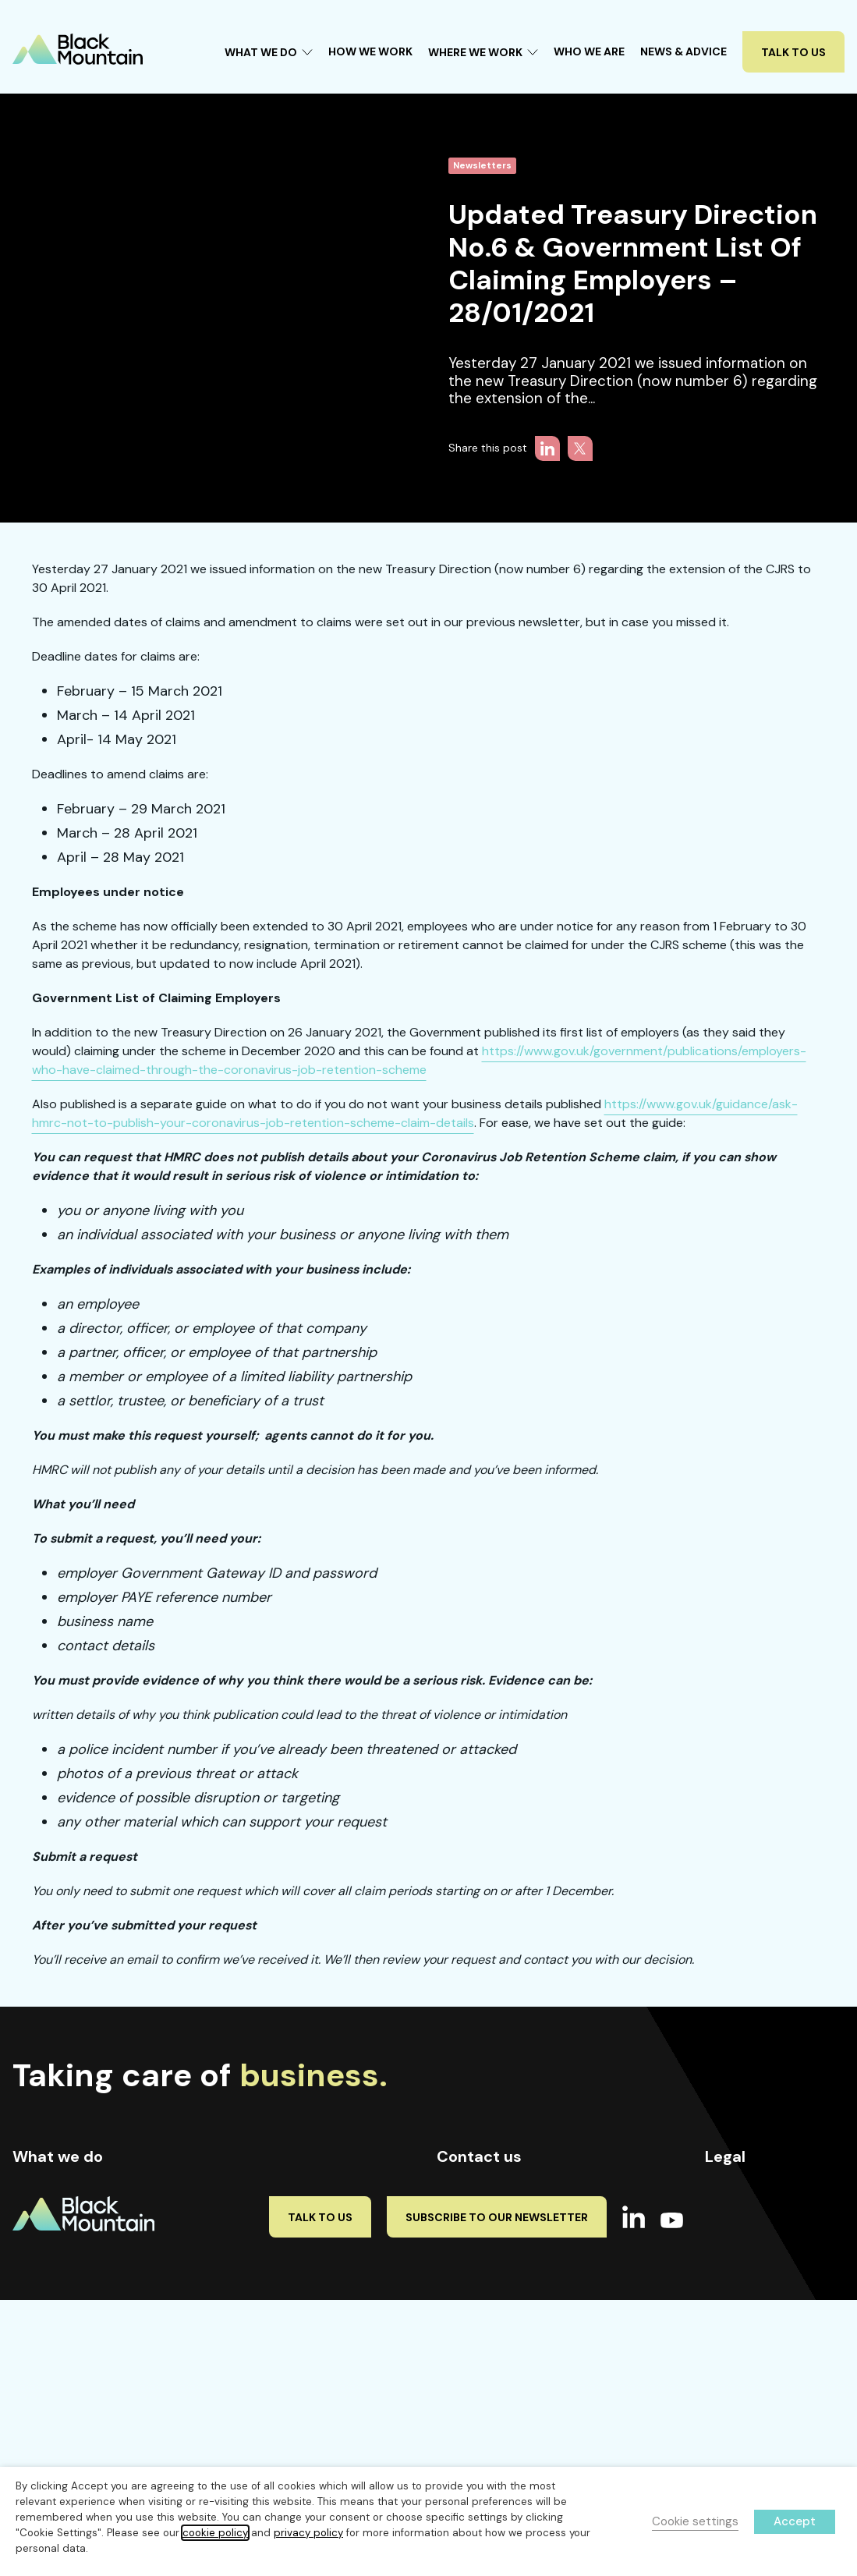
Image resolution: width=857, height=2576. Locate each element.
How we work (271, 2156)
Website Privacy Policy (762, 2262)
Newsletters (482, 166)
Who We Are (589, 51)
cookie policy (215, 2532)
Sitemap (727, 2288)
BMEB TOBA (734, 2314)
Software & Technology (73, 2310)
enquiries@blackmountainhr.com (521, 2310)
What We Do (269, 52)
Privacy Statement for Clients (762, 2228)
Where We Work (483, 52)
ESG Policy (732, 2365)
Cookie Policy (739, 2195)
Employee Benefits (59, 2252)
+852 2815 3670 (494, 2195)
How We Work (370, 51)
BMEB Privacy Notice (757, 2340)
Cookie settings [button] (695, 2521)
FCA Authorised (744, 2391)
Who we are (266, 2241)
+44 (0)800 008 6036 (512, 2281)
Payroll (29, 2223)
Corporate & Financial (68, 2281)
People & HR (44, 2195)
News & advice (278, 2283)
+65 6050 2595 (496, 2223)
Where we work (280, 2198)
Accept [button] (795, 2521)
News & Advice (683, 51)
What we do (267, 2325)
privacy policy (308, 2532)
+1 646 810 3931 (501, 2252)
